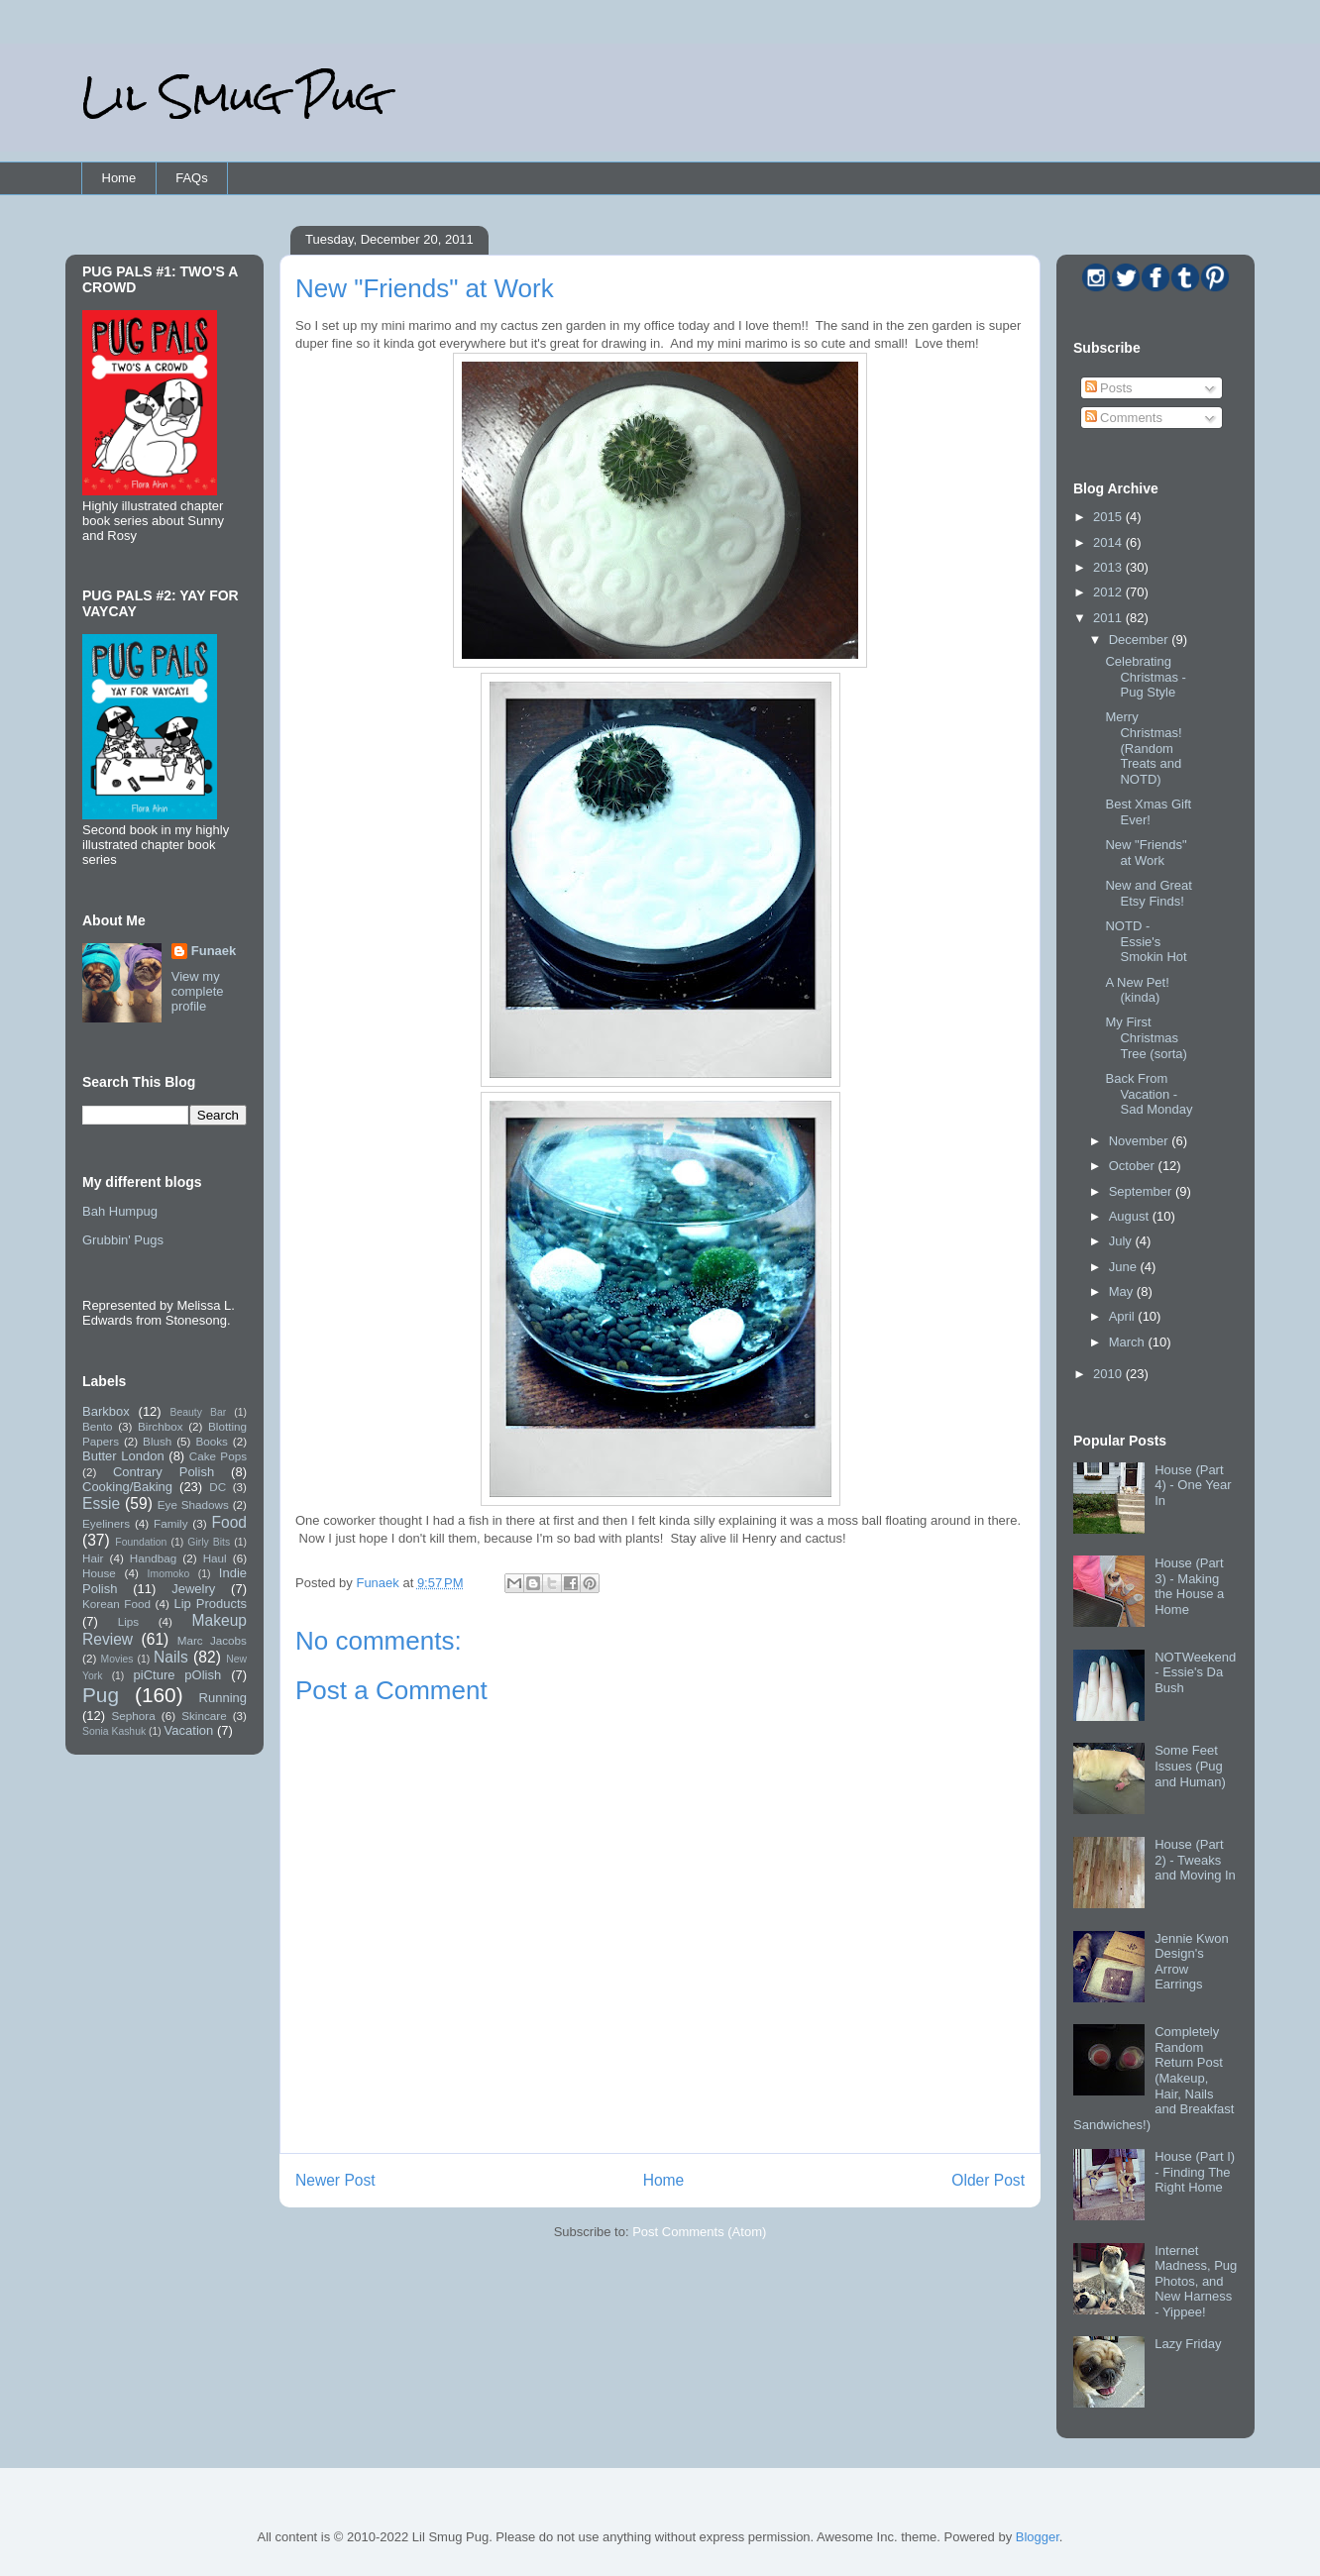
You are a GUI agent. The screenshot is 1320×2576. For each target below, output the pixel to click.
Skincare (203, 1715)
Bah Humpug (120, 1211)
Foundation (140, 1542)
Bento (97, 1426)
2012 (1109, 592)
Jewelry (193, 1588)
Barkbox (106, 1411)
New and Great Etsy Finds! (1148, 893)
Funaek (379, 1582)
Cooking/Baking (127, 1486)
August (1131, 1216)
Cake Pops (218, 1455)
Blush (157, 1441)
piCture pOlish (178, 1674)
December (1140, 639)
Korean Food (116, 1603)
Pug (100, 1694)
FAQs (191, 177)
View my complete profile (197, 991)
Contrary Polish (163, 1471)
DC (217, 1486)
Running (223, 1697)
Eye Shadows (193, 1504)
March (1129, 1342)
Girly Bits (208, 1542)
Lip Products (210, 1603)
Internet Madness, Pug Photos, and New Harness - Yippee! (1196, 2281)
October (1133, 1165)
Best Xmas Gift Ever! (1148, 812)
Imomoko (169, 1573)
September (1142, 1191)
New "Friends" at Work (1145, 852)
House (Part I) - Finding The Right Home (1195, 2172)
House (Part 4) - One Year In (1193, 1485)
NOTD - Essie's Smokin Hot (1145, 941)
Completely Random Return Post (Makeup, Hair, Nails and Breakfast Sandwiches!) (1153, 2078)
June (1125, 1266)
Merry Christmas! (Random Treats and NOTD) (1143, 747)
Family (170, 1523)
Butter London (123, 1456)
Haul (215, 1558)
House (99, 1572)
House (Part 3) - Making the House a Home (1189, 1586)
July (1122, 1241)
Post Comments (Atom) (699, 2231)
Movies (117, 1659)
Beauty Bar (198, 1412)
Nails (171, 1657)
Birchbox (160, 1426)
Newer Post (335, 2180)
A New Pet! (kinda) (1136, 990)
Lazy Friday (1188, 2343)
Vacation (189, 1730)
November (1140, 1140)
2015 (1109, 516)
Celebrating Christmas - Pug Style (1145, 676)
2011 (1109, 617)
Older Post (988, 2180)
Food (229, 1522)
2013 (1109, 567)
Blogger (1037, 2536)
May (1123, 1291)
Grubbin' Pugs (123, 1240)
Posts (1109, 387)
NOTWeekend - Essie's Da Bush (1195, 1672)
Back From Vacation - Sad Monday (1148, 1094)
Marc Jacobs (212, 1640)
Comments (1123, 417)
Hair (92, 1558)
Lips (128, 1621)
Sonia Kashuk (114, 1731)
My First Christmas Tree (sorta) (1145, 1037)
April (1124, 1316)
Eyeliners (106, 1523)
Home (119, 177)
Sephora (134, 1715)
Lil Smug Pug (233, 97)
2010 (1109, 1373)
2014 (1109, 542)
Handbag (153, 1558)
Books (211, 1441)
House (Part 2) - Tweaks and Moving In (1195, 1859)
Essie (101, 1503)
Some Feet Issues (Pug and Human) (1190, 1765)
